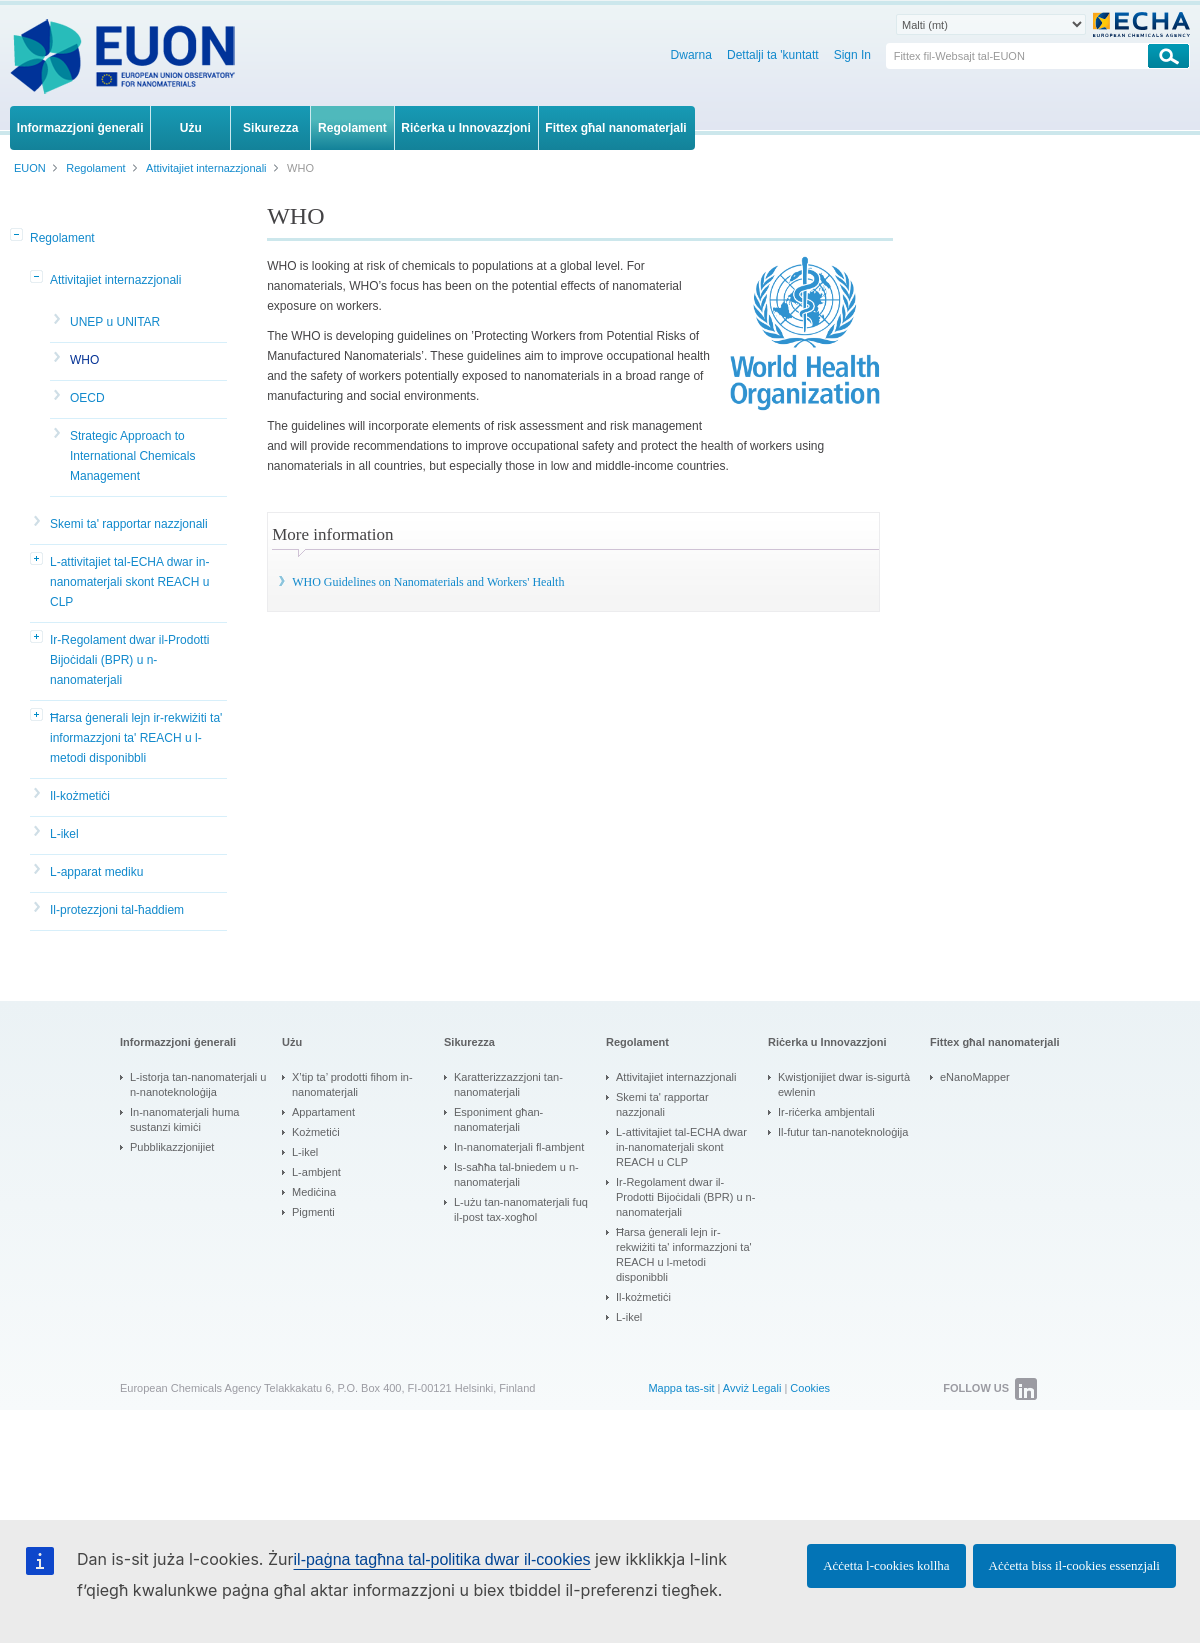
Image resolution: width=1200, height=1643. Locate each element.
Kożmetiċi (316, 1132)
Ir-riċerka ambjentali (826, 1112)
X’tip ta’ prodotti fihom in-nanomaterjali (352, 1084)
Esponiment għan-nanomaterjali (498, 1119)
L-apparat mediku (96, 872)
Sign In (852, 55)
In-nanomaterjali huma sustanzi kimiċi (184, 1119)
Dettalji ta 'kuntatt (773, 55)
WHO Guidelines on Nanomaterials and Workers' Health (428, 582)
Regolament (62, 238)
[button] (18, 236)
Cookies (810, 1388)
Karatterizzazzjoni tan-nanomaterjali (508, 1084)
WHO (84, 360)
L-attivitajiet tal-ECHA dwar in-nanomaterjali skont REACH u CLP (129, 582)
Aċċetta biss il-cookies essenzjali (1074, 1565)
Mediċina (314, 1192)
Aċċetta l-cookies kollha (886, 1565)
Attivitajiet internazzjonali (115, 280)
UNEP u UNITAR (115, 322)
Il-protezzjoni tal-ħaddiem (117, 910)
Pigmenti (313, 1212)
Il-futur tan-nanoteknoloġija (843, 1132)
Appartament (323, 1112)
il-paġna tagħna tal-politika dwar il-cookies (442, 1559)
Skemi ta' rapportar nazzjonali (129, 524)
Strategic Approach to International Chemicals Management (132, 456)
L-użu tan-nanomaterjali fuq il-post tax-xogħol (521, 1209)
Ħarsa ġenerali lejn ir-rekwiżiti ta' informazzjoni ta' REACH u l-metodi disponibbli (136, 738)
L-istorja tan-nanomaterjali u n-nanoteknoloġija (198, 1084)
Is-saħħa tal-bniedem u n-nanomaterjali (516, 1174)
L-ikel (64, 834)
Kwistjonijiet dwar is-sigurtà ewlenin (844, 1084)
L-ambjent (316, 1172)
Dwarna (691, 55)
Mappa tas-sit (681, 1388)
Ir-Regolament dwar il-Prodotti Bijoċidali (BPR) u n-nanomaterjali (129, 660)
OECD (87, 398)
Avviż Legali (752, 1388)
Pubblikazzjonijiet (172, 1147)
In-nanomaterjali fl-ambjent (519, 1147)
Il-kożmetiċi (80, 796)
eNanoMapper (975, 1077)
